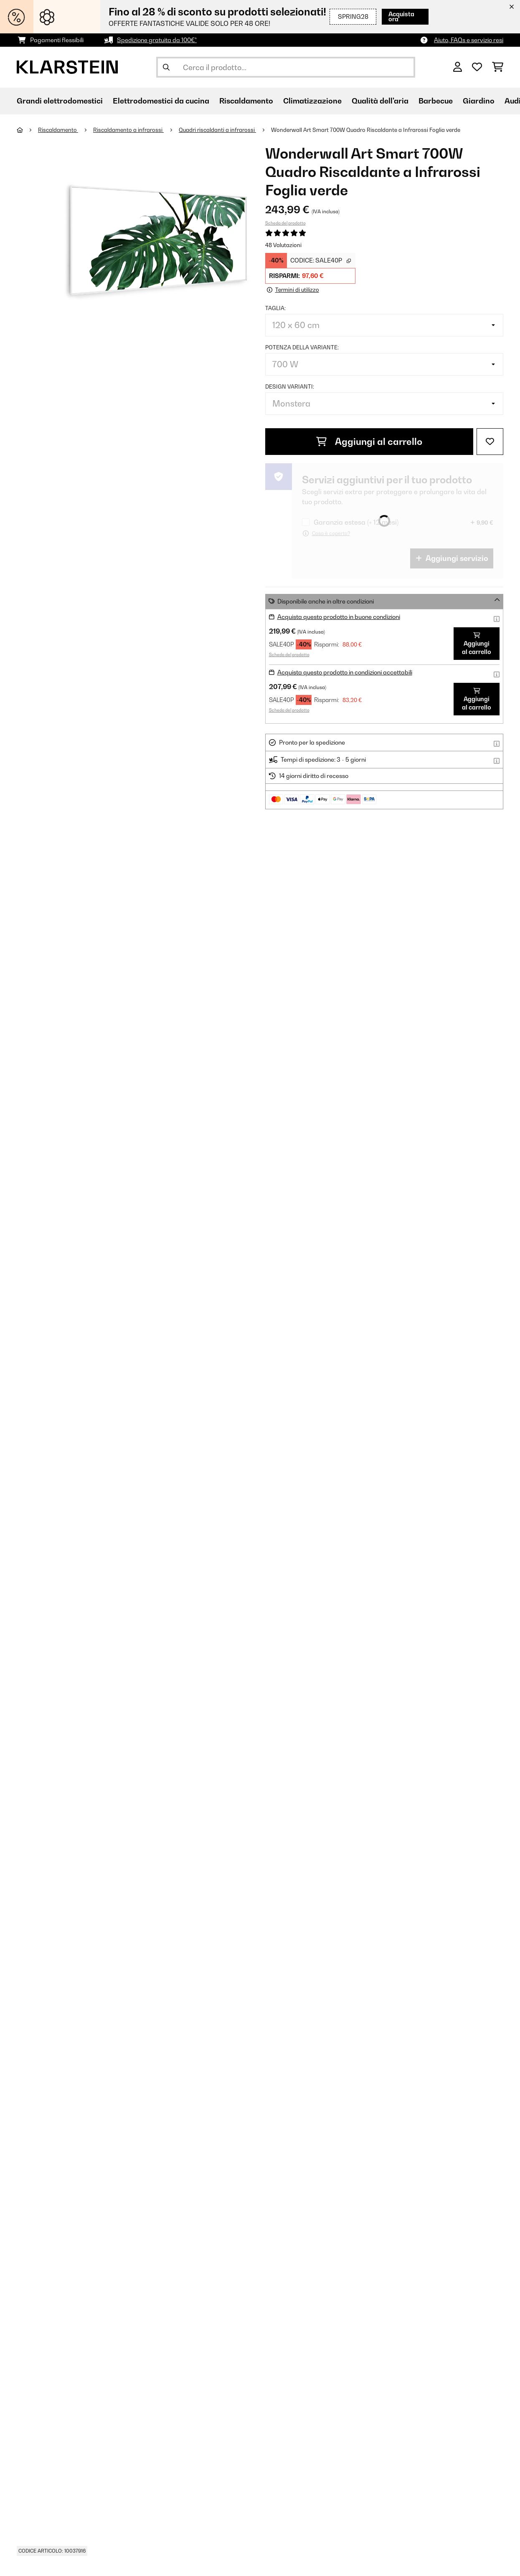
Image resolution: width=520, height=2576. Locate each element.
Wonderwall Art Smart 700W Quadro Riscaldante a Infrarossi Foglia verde (365, 129)
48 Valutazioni (283, 245)
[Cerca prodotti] (285, 67)
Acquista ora (403, 16)
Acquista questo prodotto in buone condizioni (338, 616)
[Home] (27, 129)
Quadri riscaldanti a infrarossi (217, 129)
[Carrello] (497, 67)
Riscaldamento (58, 129)
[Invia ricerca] (166, 67)
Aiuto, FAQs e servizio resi (468, 39)
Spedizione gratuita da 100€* (157, 39)
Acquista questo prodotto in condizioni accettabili (344, 672)
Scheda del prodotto (285, 222)
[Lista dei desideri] (477, 67)
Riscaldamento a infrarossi (128, 129)
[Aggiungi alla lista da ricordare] (490, 441)
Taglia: (275, 308)
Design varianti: (289, 386)
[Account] (457, 67)
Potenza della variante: (302, 347)
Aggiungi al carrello (369, 441)
